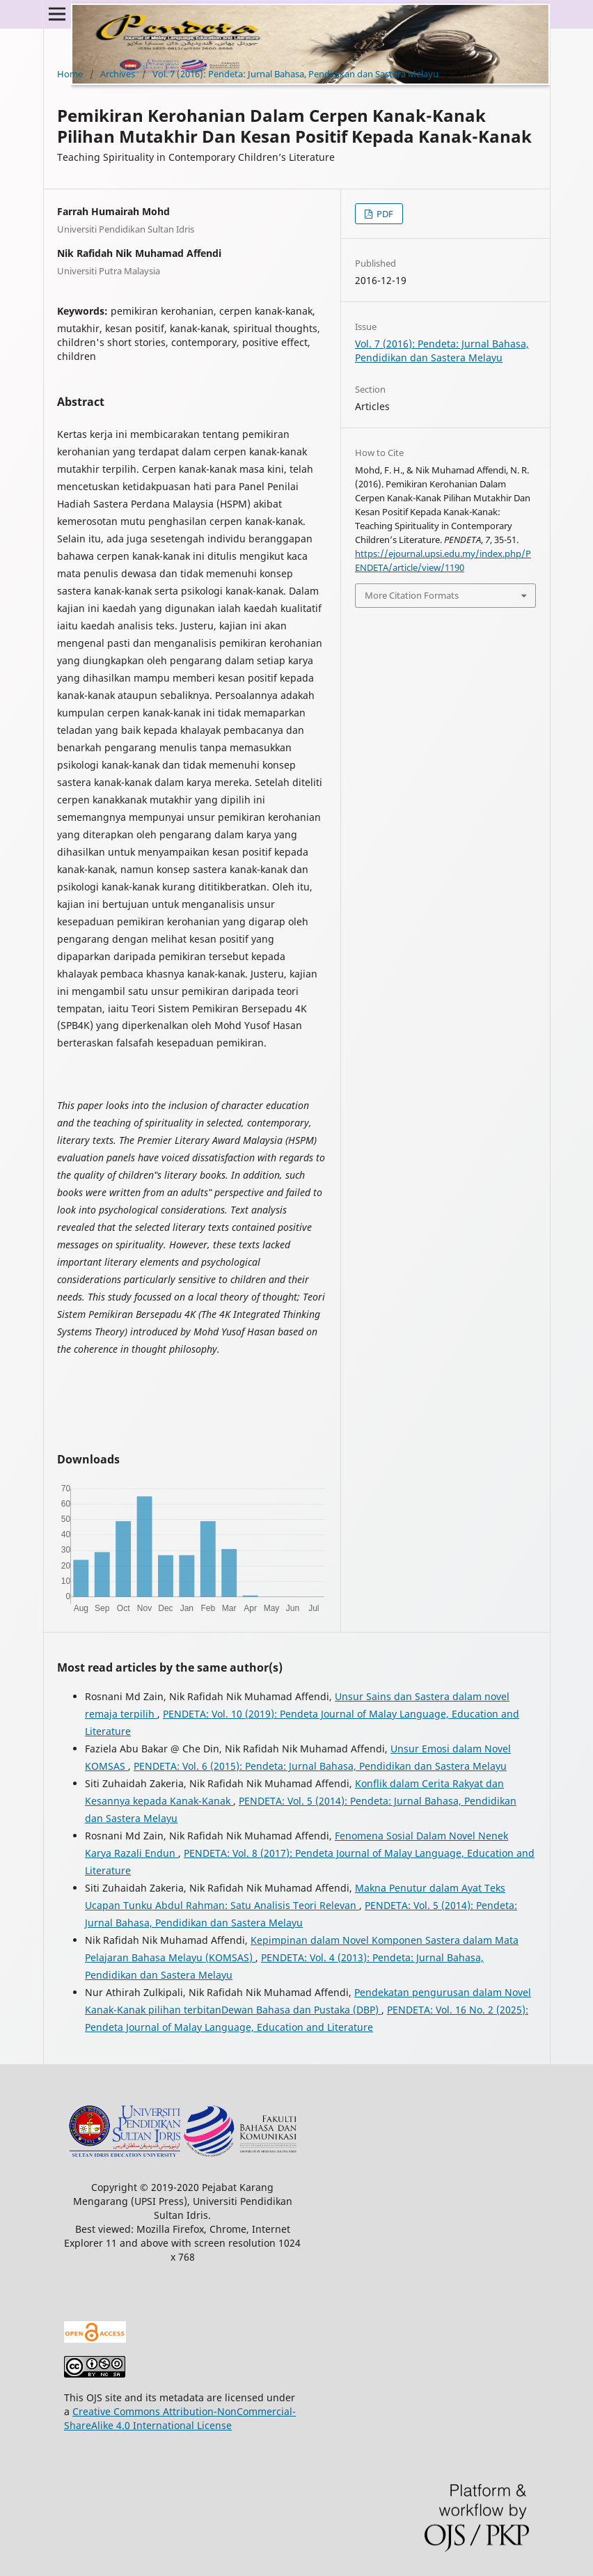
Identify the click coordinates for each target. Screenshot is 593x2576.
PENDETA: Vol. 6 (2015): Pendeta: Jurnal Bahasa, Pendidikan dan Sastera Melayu (320, 1766)
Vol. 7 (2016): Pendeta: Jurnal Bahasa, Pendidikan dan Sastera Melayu (295, 74)
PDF (383, 213)
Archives (117, 74)
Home (70, 74)
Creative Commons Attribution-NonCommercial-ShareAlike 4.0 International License (180, 2418)
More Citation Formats (412, 595)
